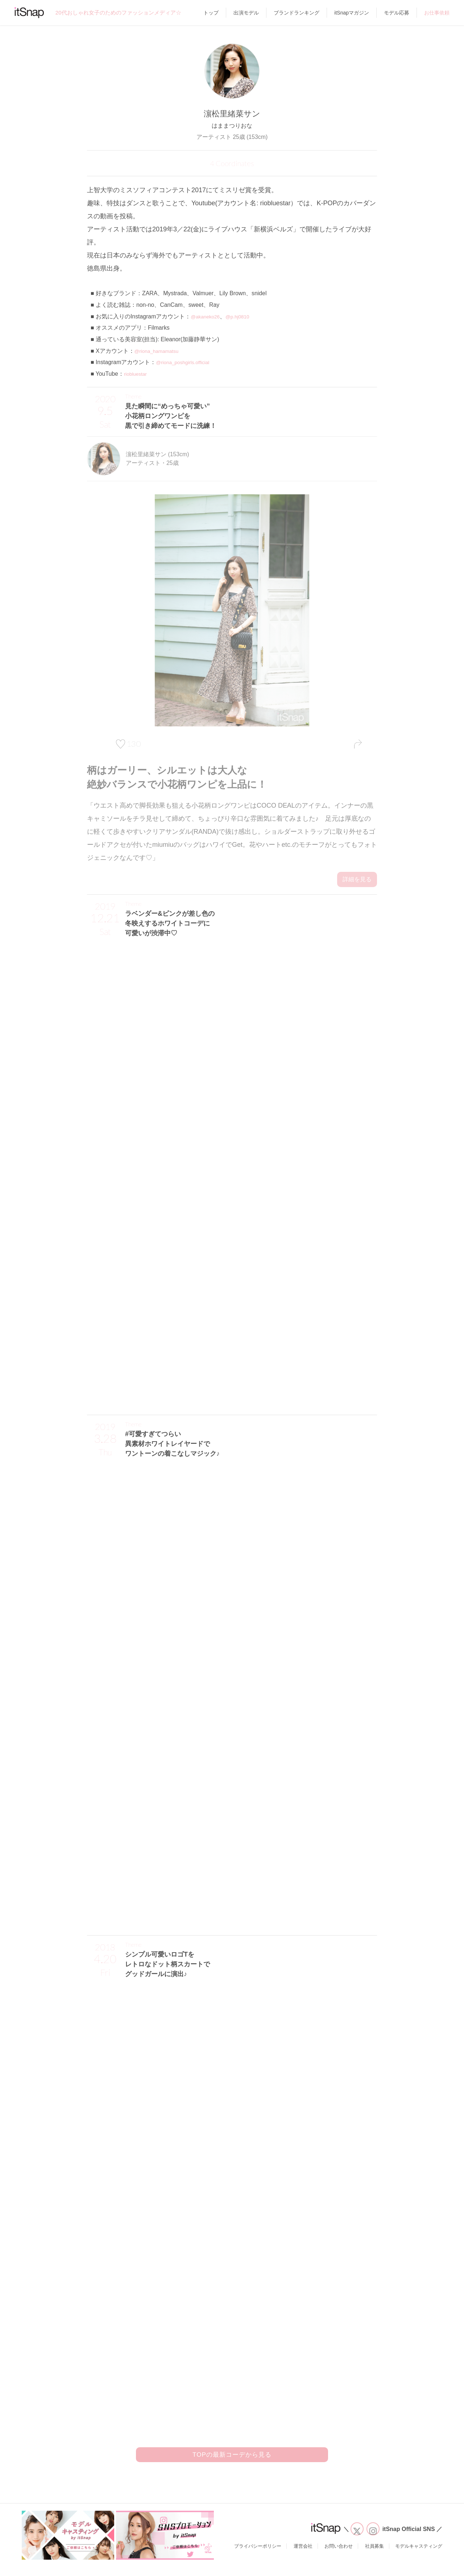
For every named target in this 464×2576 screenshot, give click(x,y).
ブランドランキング (296, 13)
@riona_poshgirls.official (187, 362)
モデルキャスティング (418, 2555)
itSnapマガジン (351, 13)
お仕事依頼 (437, 13)
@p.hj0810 (244, 316)
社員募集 (374, 2555)
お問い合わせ (338, 2555)
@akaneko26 (208, 316)
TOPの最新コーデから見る (232, 2460)
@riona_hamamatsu (160, 351)
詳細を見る (357, 879)
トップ (211, 13)
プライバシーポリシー (257, 2555)
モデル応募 (396, 13)
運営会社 (303, 2555)
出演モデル (246, 13)
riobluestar (137, 374)
